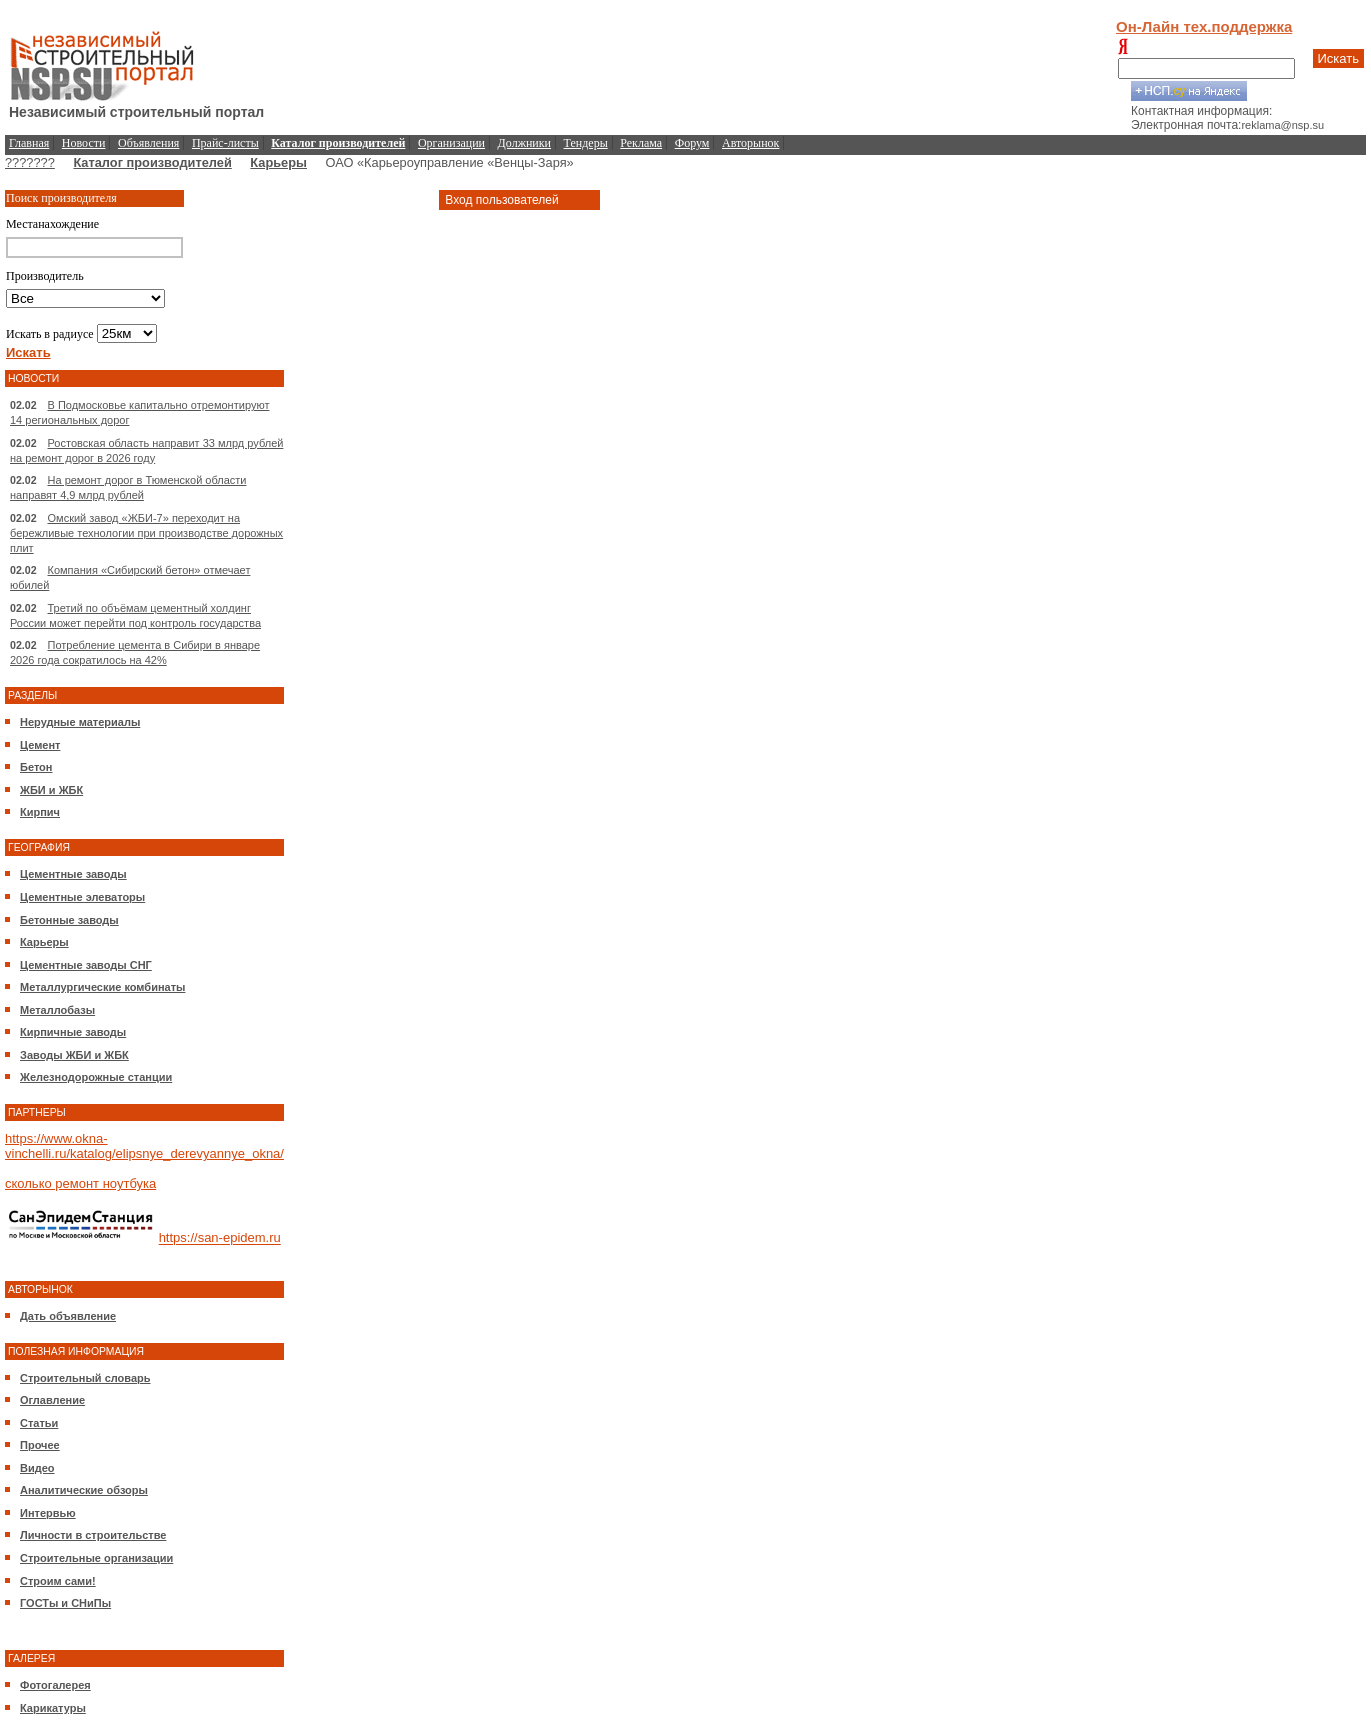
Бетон (36, 767)
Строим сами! (58, 1581)
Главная (29, 143)
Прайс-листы (225, 143)
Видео (37, 1468)
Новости (84, 143)
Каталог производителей (152, 162)
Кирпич (40, 812)
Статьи (39, 1423)
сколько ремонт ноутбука (80, 1183)
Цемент (40, 745)
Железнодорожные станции (96, 1077)
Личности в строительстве (93, 1535)
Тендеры (586, 143)
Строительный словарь (85, 1378)
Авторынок (750, 143)
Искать (1339, 58)
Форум (692, 143)
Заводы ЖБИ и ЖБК (74, 1055)
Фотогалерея (55, 1685)
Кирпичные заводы (73, 1032)
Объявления (148, 143)
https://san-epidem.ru (220, 1238)
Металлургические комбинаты (102, 987)
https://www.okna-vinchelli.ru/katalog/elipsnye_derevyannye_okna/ (144, 1146)
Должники (524, 143)
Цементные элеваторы (82, 897)
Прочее (40, 1445)
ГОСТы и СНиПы (65, 1603)
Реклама (641, 143)
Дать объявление (68, 1316)
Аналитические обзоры (84, 1490)
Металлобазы (57, 1010)
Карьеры (278, 162)
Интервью (48, 1513)
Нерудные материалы (80, 722)
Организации (451, 143)
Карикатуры (53, 1708)
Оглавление (52, 1400)
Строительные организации (96, 1558)
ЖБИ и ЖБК (51, 790)
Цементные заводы (73, 874)
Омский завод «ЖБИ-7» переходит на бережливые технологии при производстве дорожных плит (146, 533)
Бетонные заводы (69, 920)
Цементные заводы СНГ (86, 965)
